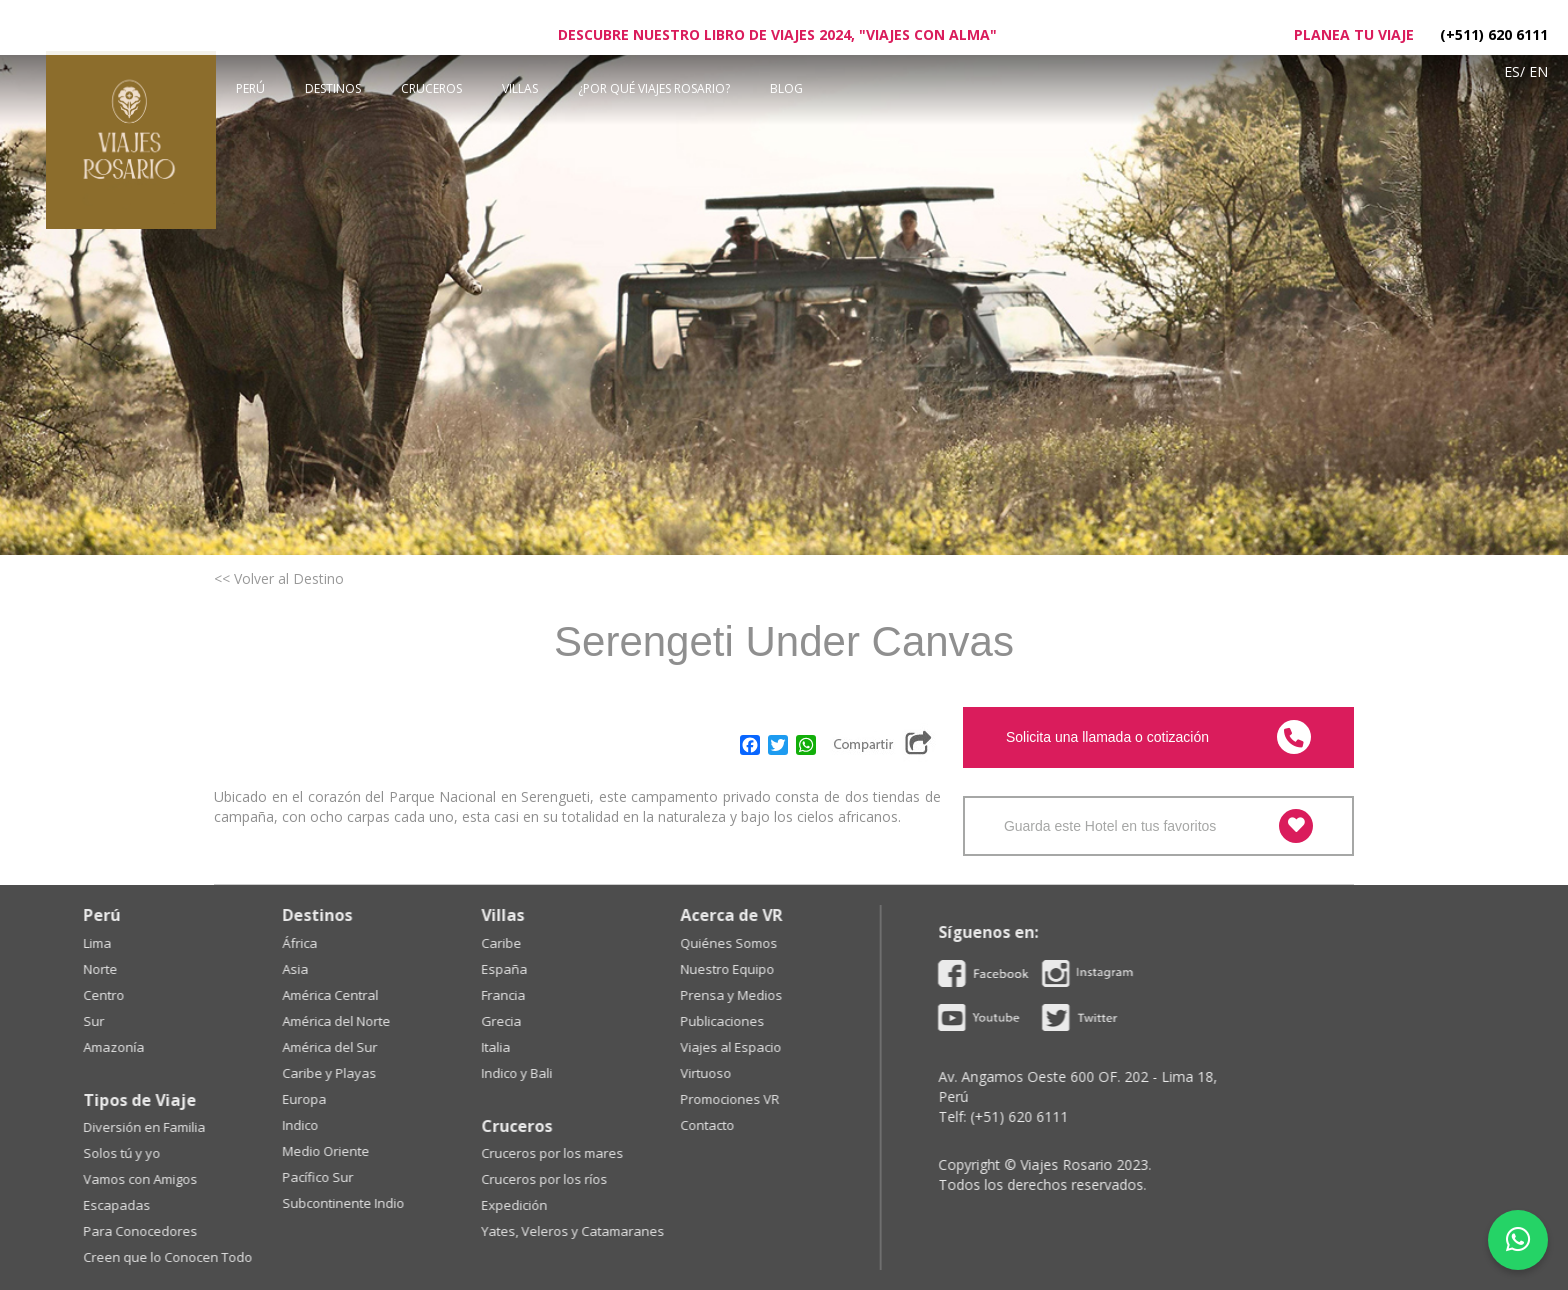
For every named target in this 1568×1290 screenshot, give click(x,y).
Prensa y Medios (344, 995)
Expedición (127, 1205)
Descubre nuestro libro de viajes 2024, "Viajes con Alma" (777, 34)
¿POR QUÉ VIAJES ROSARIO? (654, 88)
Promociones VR (342, 1099)
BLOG (786, 88)
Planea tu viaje (1354, 34)
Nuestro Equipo (340, 969)
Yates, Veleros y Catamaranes (185, 1231)
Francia (116, 995)
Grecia (114, 1021)
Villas (520, 88)
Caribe (114, 943)
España (117, 969)
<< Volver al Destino (279, 578)
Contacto (320, 1125)
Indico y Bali (129, 1073)
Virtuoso (318, 1073)
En (1538, 71)
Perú (250, 88)
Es (1512, 71)
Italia (108, 1047)
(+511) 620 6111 (1494, 34)
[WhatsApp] (1518, 1240)
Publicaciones (335, 1021)
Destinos (333, 88)
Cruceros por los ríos (157, 1179)
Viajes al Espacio (343, 1047)
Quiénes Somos (341, 943)
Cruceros (431, 88)
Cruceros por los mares (165, 1153)
